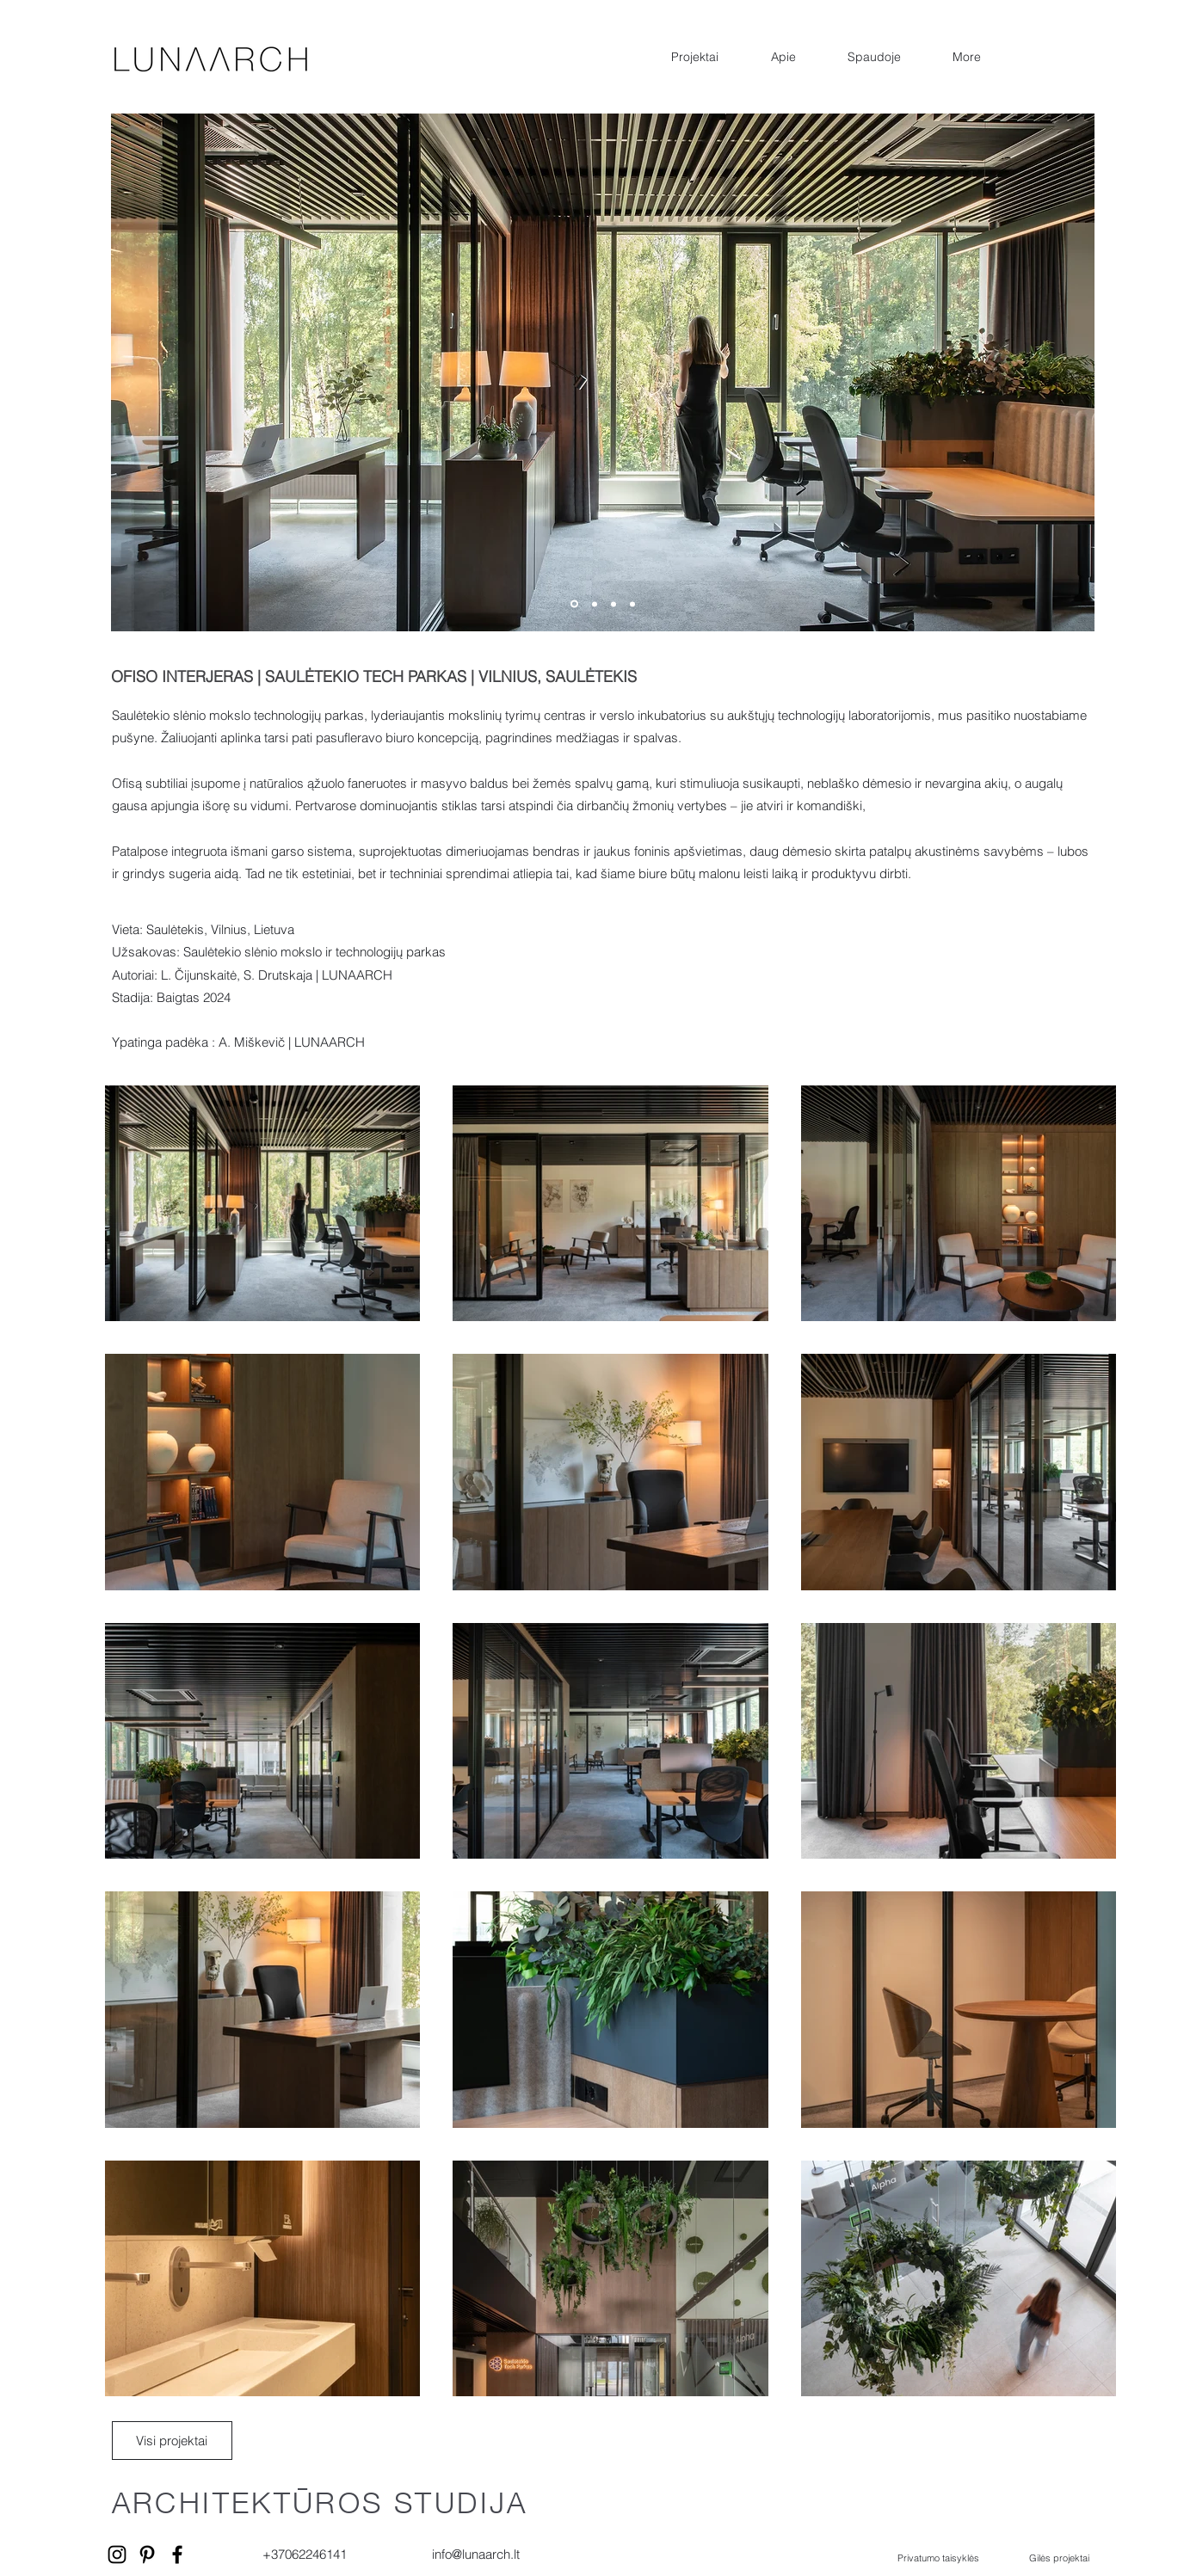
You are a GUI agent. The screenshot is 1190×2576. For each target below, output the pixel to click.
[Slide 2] (594, 603)
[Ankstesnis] (83, 372)
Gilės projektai (1059, 2558)
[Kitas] (1122, 372)
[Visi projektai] (172, 2440)
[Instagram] (117, 2554)
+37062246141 (304, 2554)
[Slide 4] (632, 603)
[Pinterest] (147, 2554)
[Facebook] (177, 2554)
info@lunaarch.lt (476, 2554)
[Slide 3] (613, 603)
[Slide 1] (574, 604)
